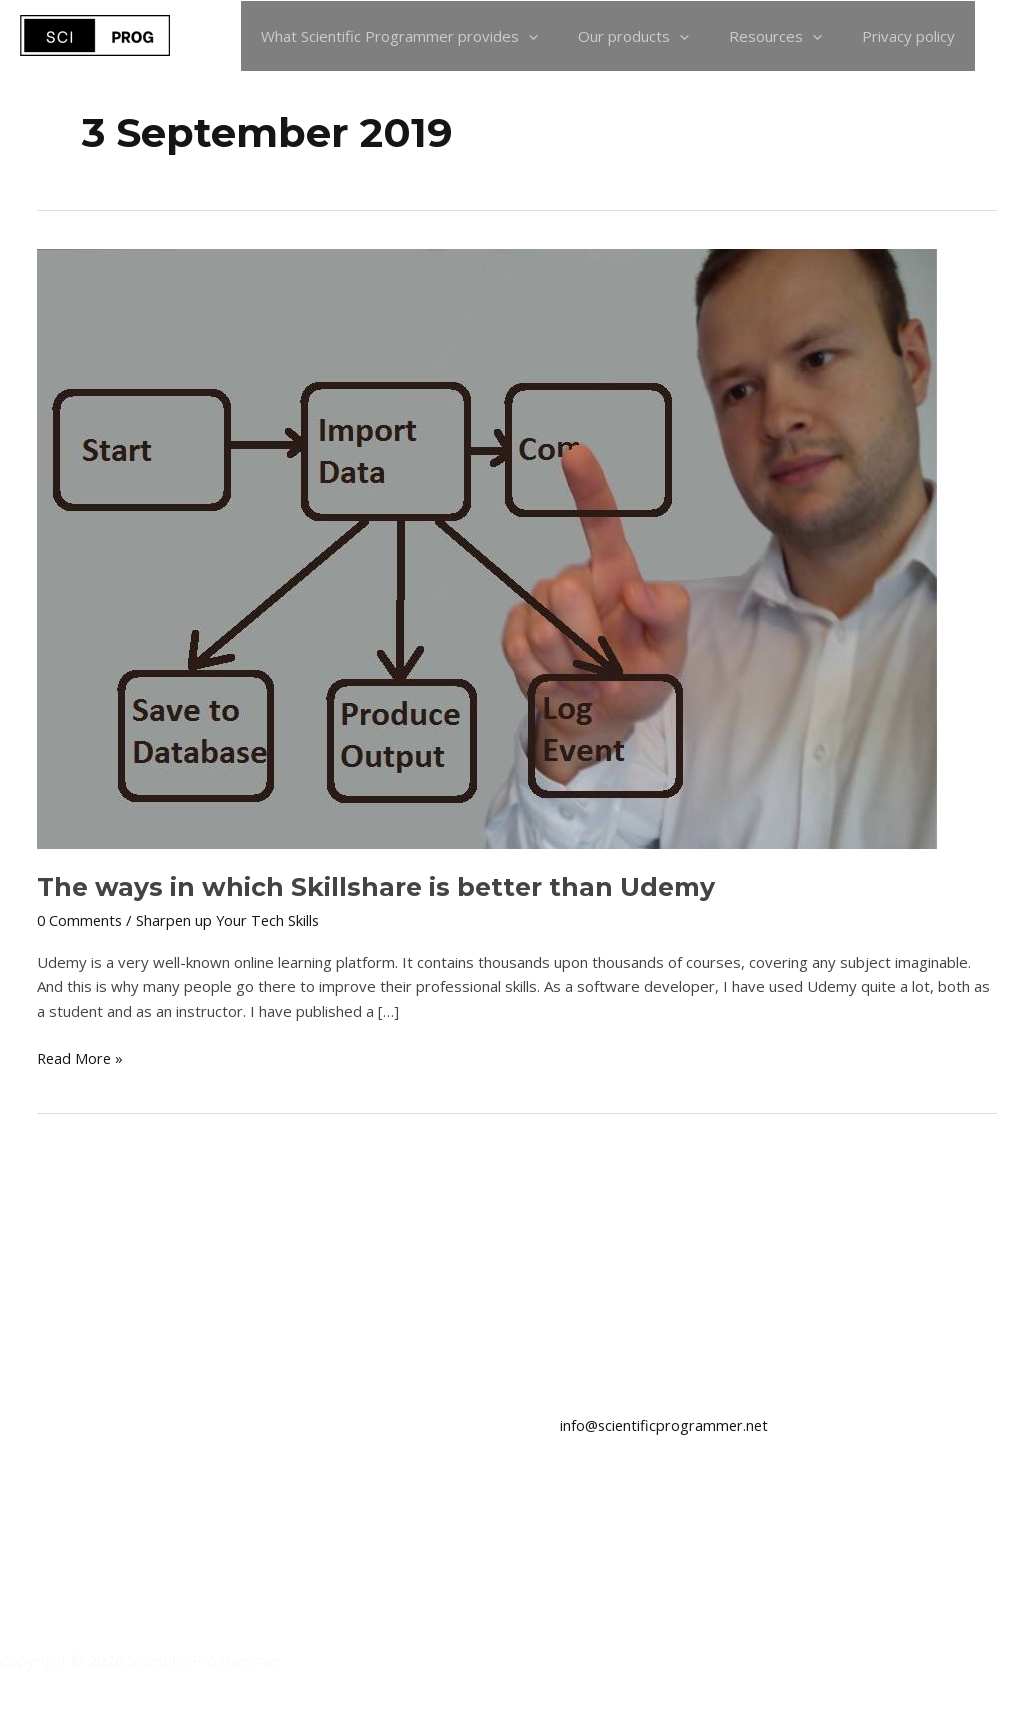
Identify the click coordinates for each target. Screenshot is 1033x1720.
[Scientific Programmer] (95, 34)
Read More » (81, 1057)
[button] (1004, 36)
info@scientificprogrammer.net (666, 1425)
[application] (563, 36)
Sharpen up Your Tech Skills (232, 920)
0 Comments (81, 920)
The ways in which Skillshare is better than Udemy (382, 887)
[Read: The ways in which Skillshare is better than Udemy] (487, 547)
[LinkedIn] (15, 1445)
